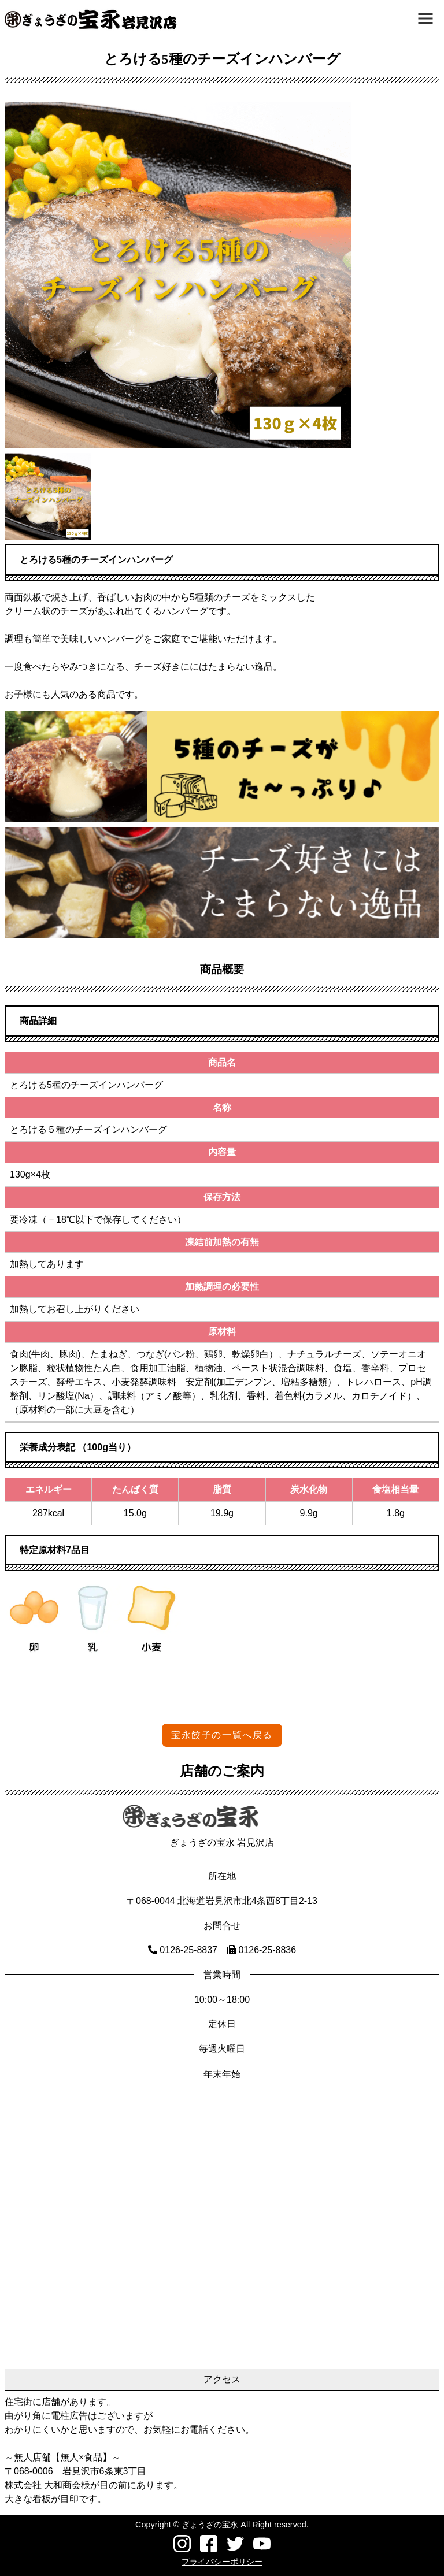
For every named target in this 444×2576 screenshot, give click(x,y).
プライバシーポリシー (222, 2561)
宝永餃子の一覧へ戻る (222, 1735)
